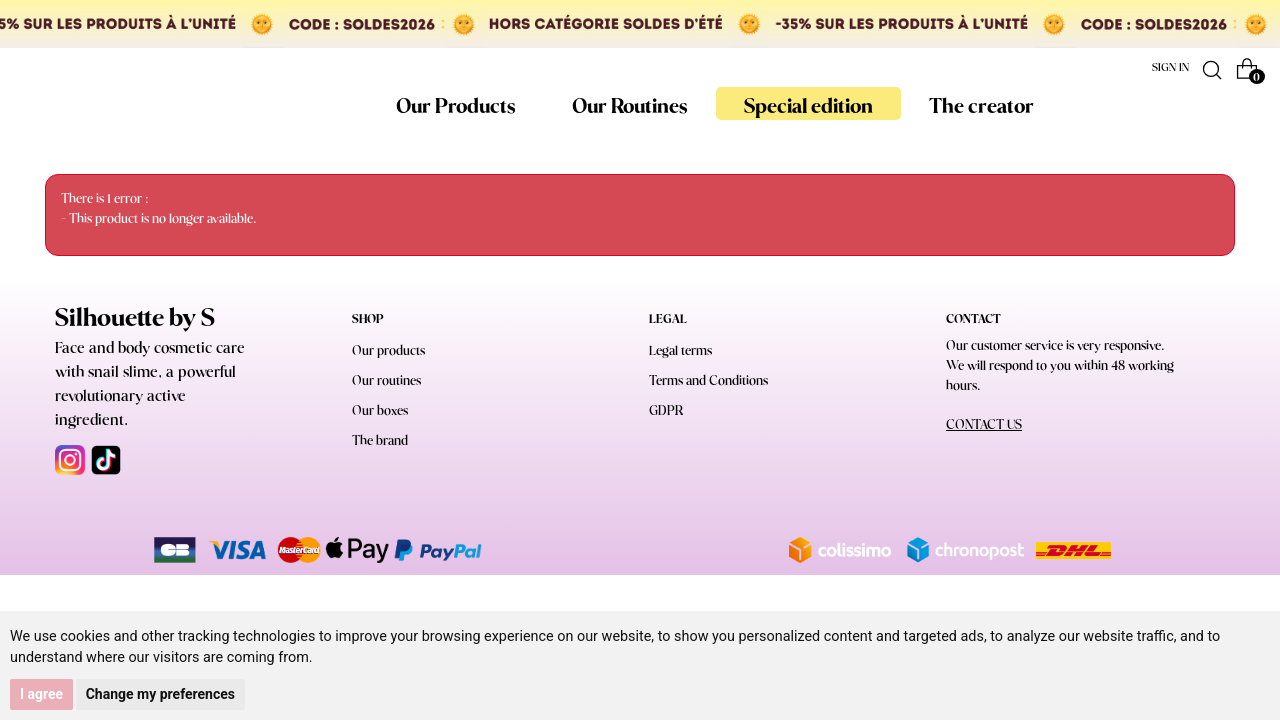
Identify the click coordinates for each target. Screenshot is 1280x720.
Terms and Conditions (708, 381)
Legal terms (680, 351)
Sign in (1170, 68)
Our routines (386, 381)
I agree (41, 694)
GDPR (666, 411)
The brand (380, 441)
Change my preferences (160, 694)
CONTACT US (984, 425)
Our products (388, 351)
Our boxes (380, 411)
